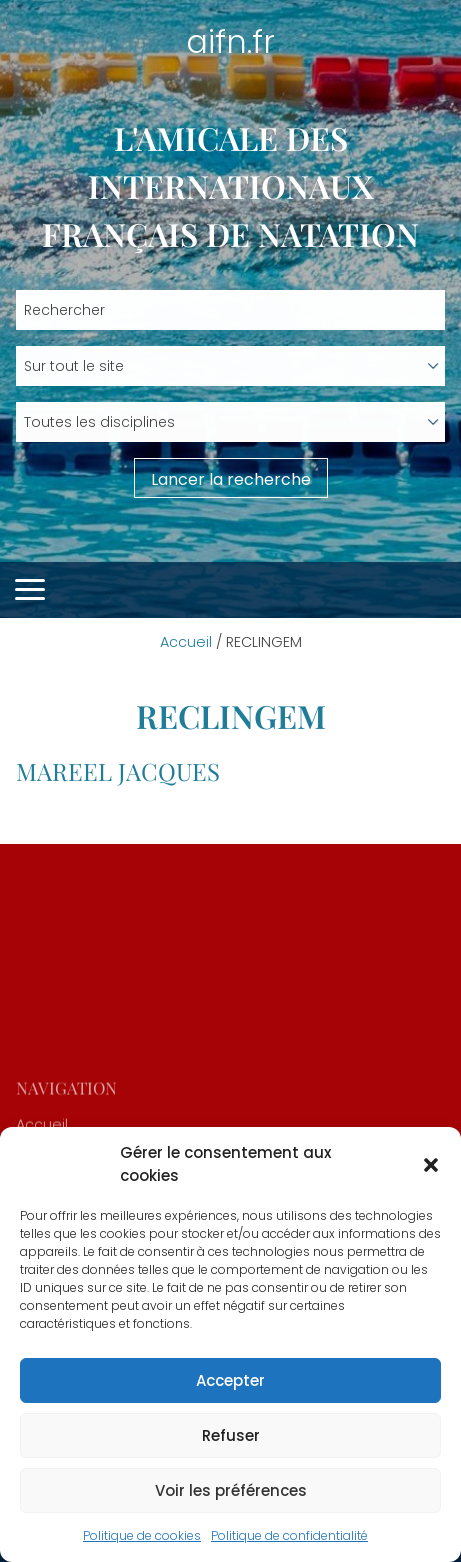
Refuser (231, 1435)
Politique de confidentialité (289, 1535)
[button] (431, 1165)
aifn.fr (230, 41)
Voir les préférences (231, 1490)
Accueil (186, 642)
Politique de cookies (142, 1535)
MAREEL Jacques (118, 771)
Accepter (230, 1380)
